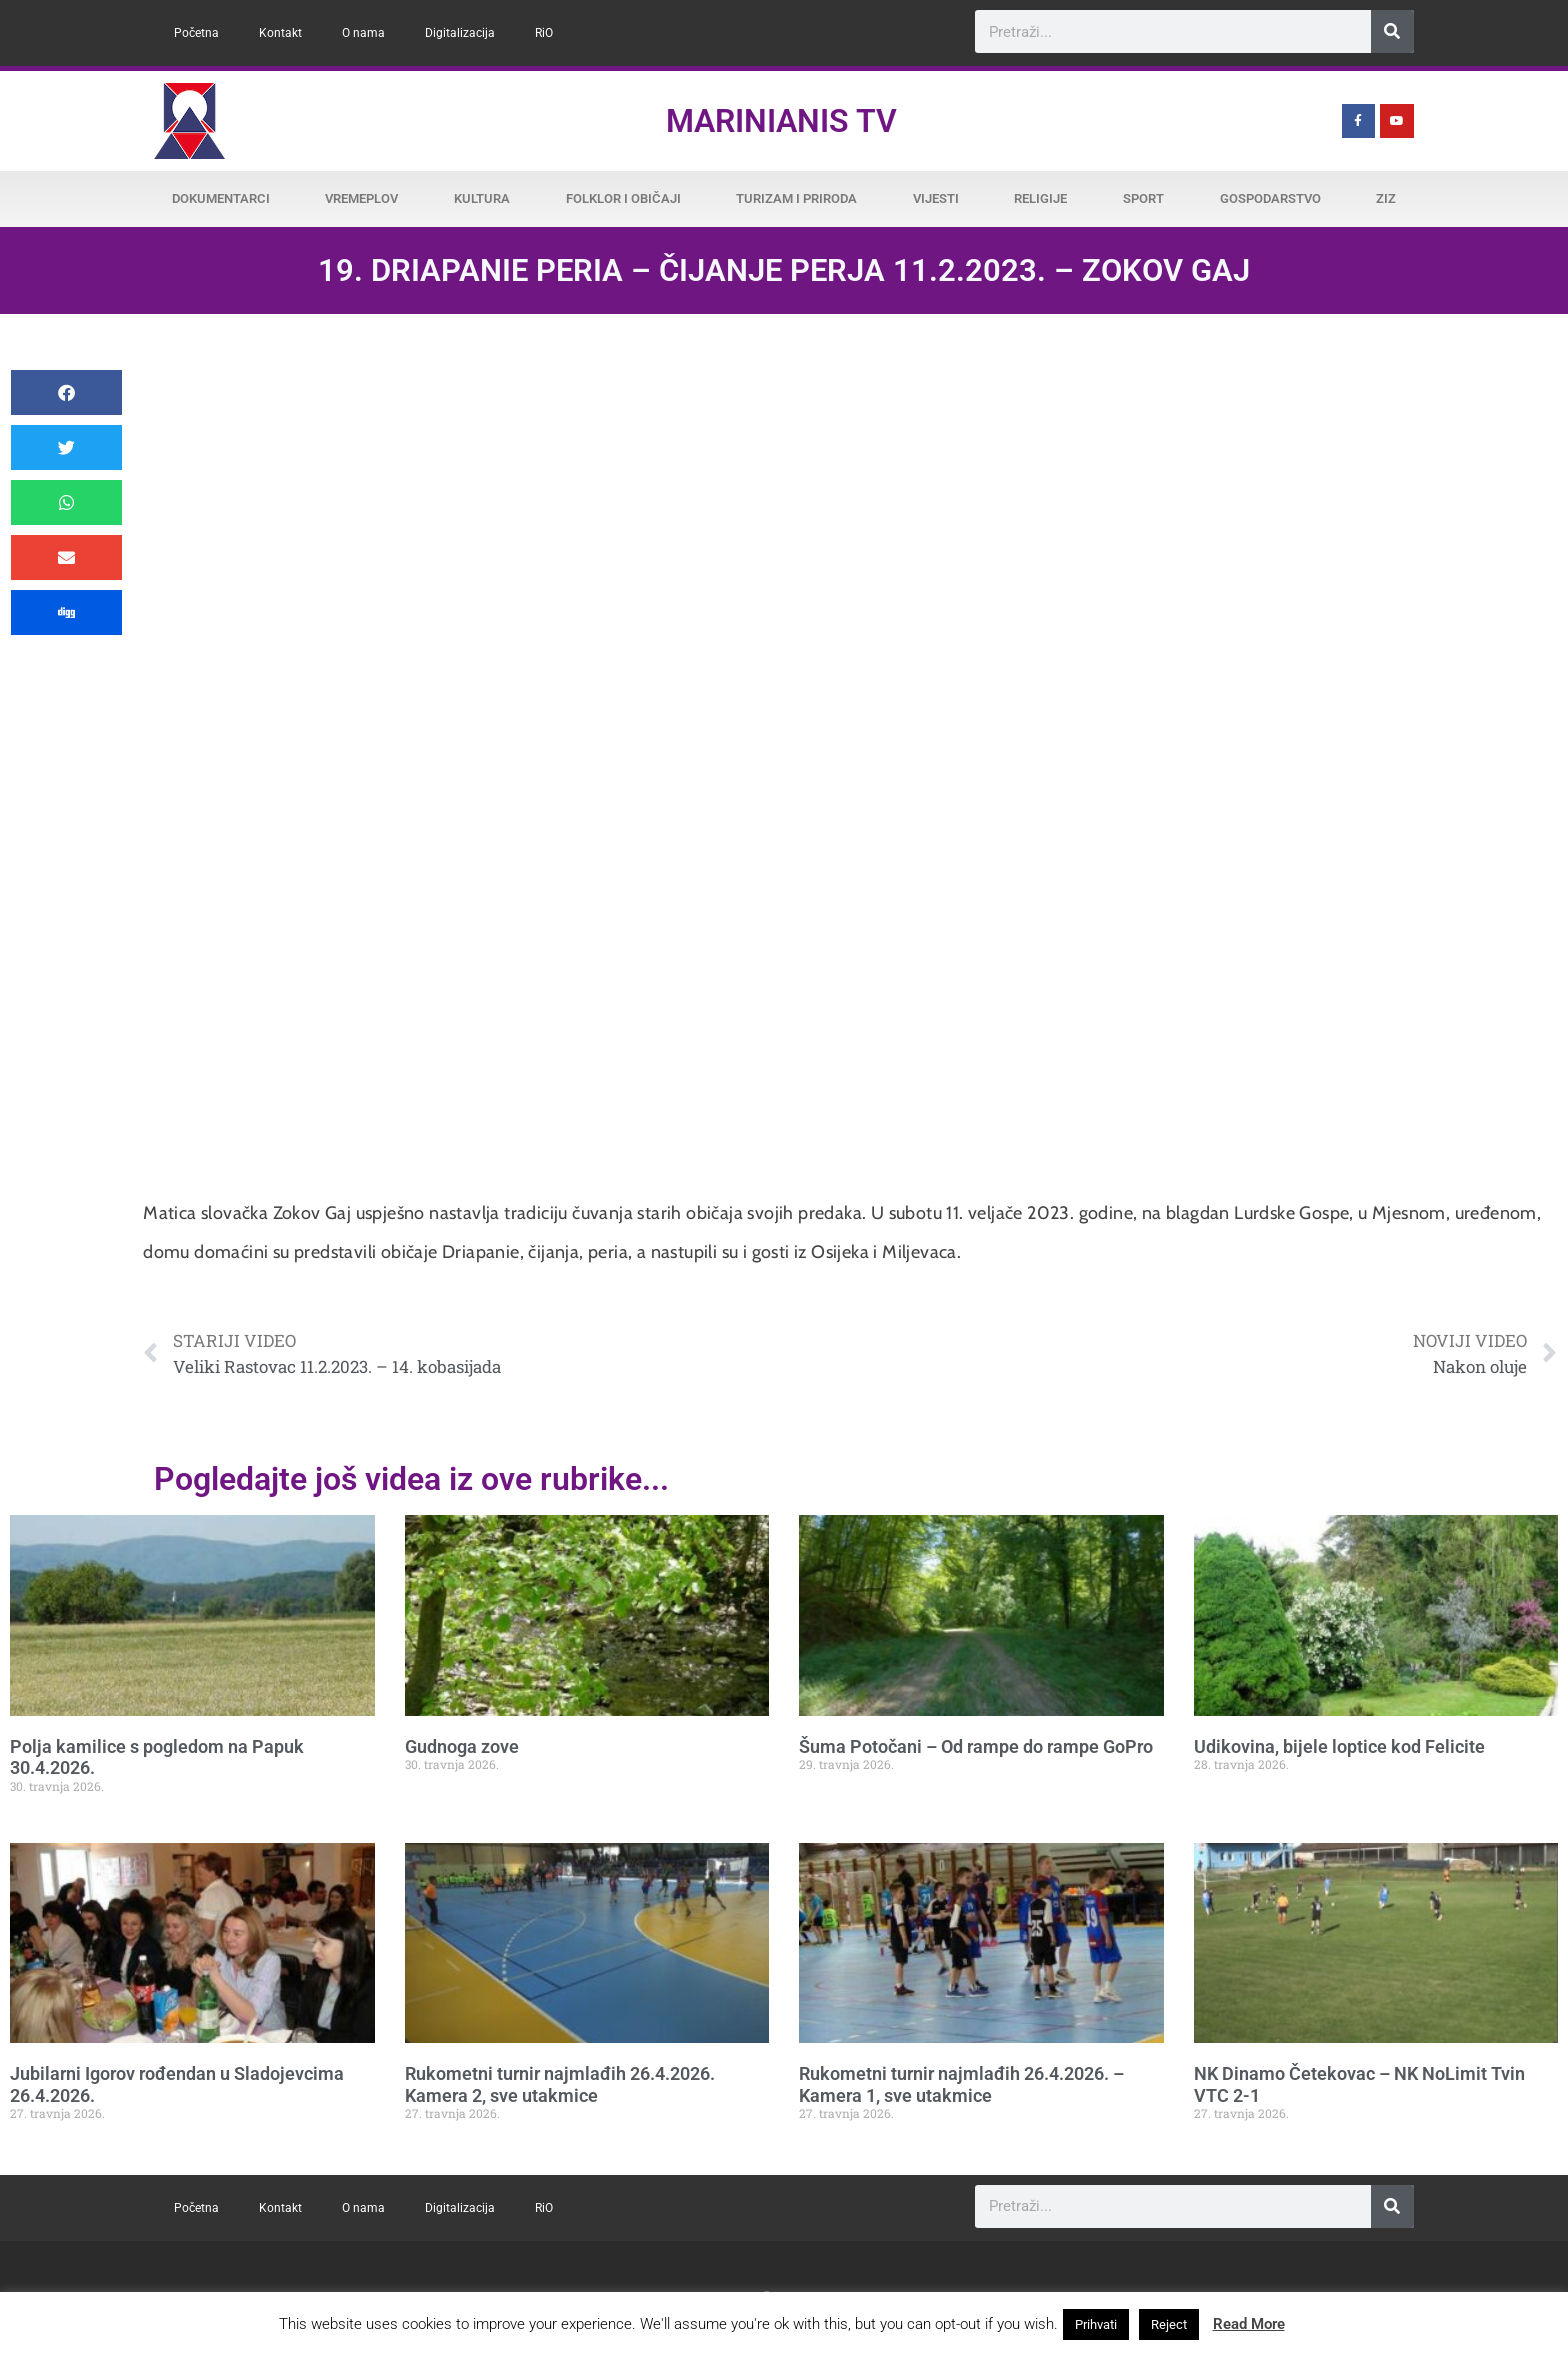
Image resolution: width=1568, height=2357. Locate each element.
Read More (1249, 2324)
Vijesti (936, 198)
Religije (1040, 198)
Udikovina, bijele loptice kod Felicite (1339, 1746)
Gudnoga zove (462, 1746)
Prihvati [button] (1096, 2324)
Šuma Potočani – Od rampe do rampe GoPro (976, 1746)
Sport (1143, 198)
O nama (363, 33)
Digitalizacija (460, 33)
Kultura (482, 198)
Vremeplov (361, 198)
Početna (196, 33)
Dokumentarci (221, 198)
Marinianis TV (781, 121)
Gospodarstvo (1270, 198)
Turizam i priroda (796, 198)
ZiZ (1386, 198)
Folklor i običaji (623, 198)
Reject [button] (1169, 2324)
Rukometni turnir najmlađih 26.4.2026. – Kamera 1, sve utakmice (961, 2084)
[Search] (1392, 31)
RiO (544, 33)
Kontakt (280, 33)
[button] (66, 392)
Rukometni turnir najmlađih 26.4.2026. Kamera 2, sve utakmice (560, 2084)
